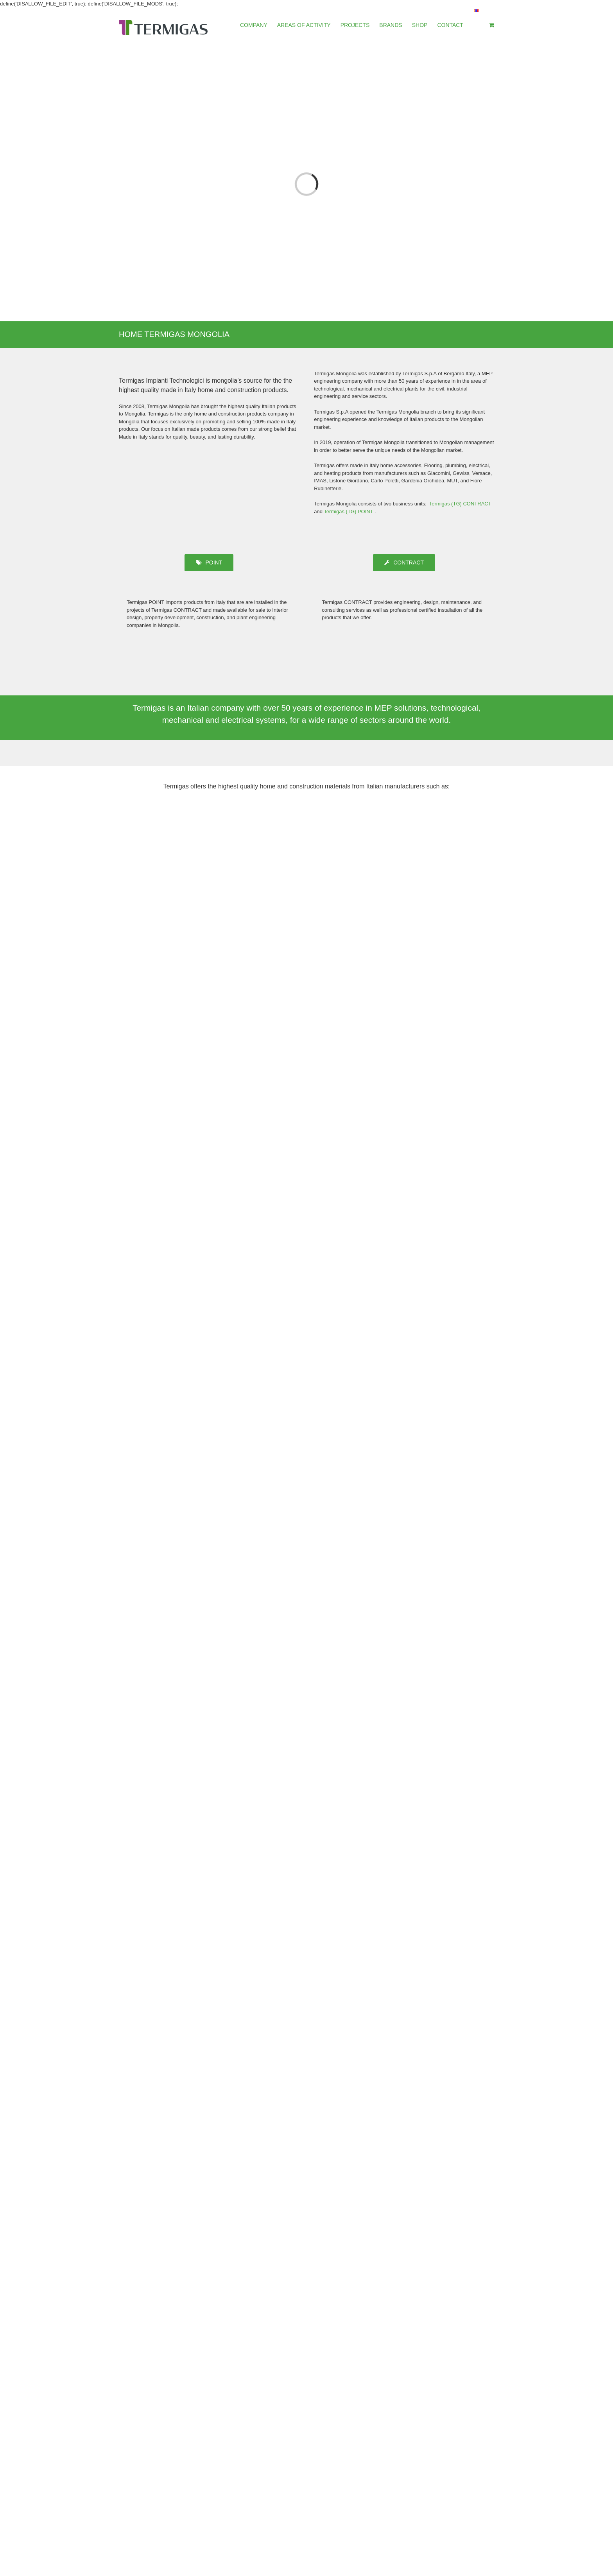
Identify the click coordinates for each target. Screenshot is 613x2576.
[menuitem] (258, 24)
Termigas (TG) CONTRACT (460, 504)
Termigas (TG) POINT (349, 511)
